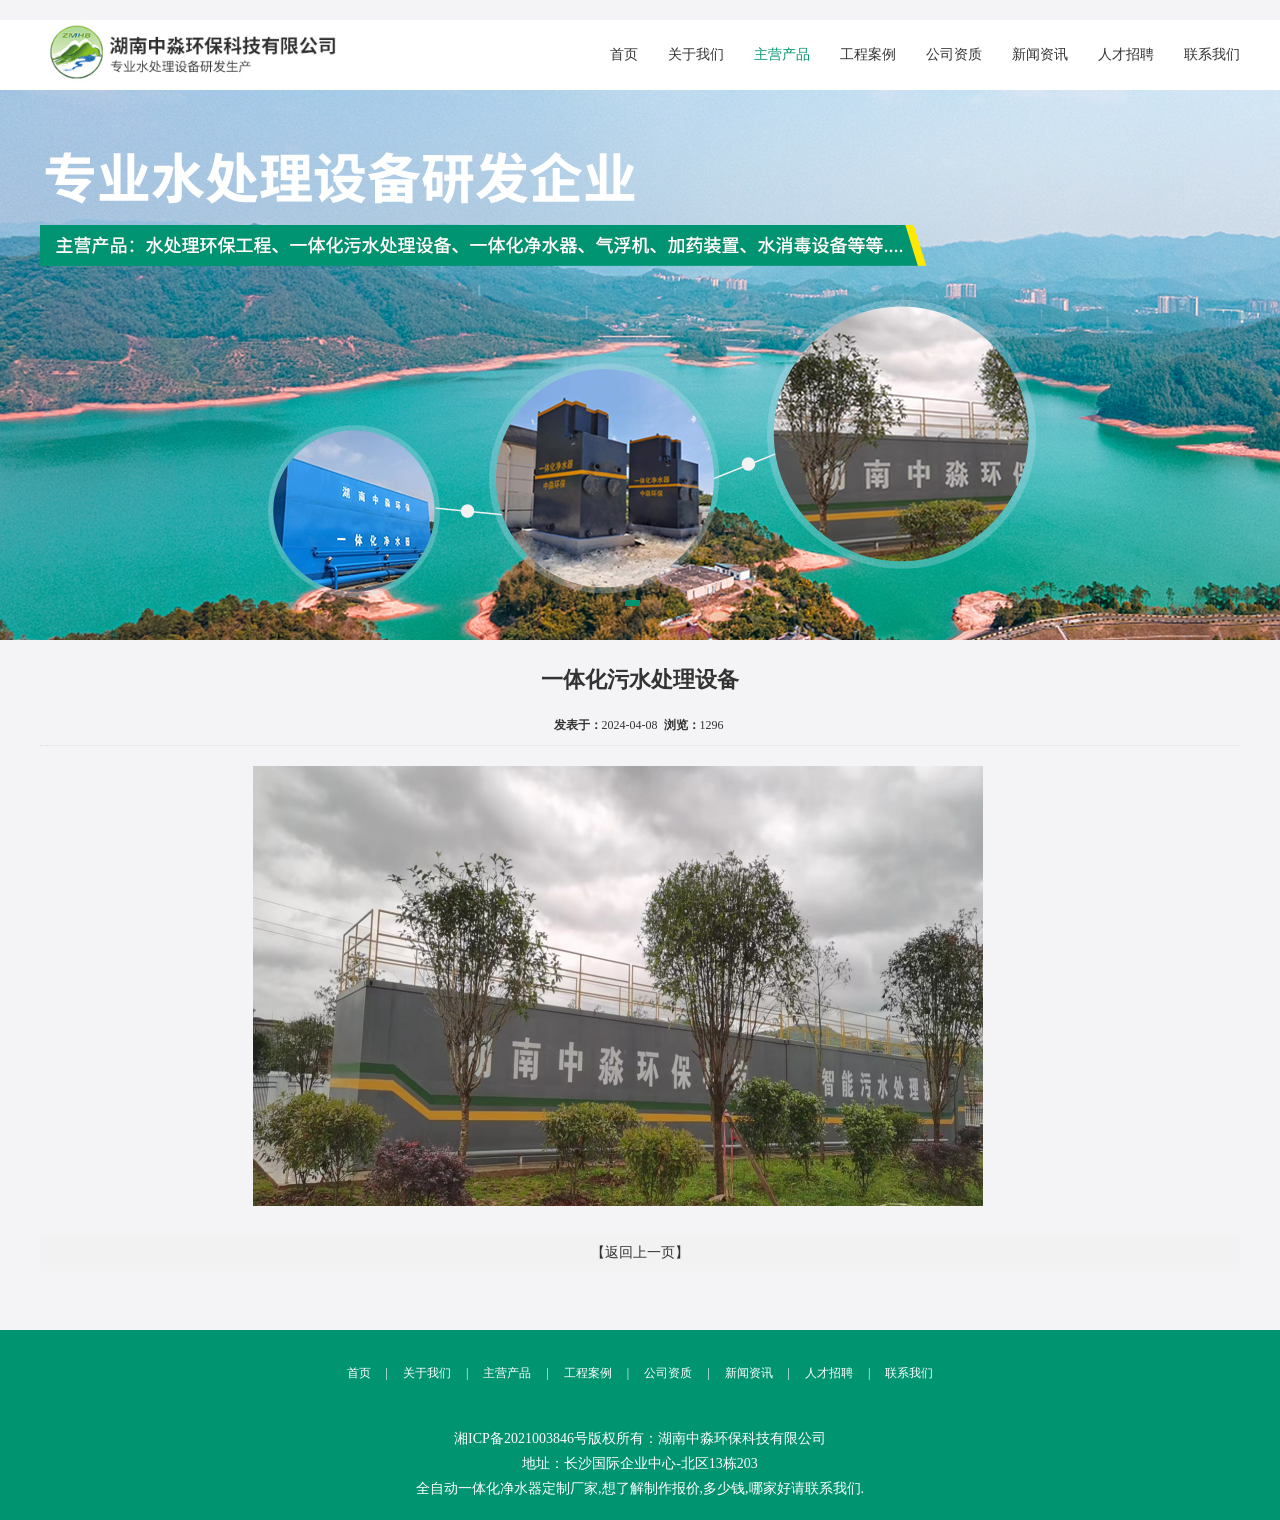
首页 (624, 54)
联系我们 (1212, 54)
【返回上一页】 (640, 1252)
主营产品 (782, 54)
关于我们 (696, 54)
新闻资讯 (1040, 54)
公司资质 (954, 54)
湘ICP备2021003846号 (521, 1438)
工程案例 (868, 54)
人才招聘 (1126, 54)
